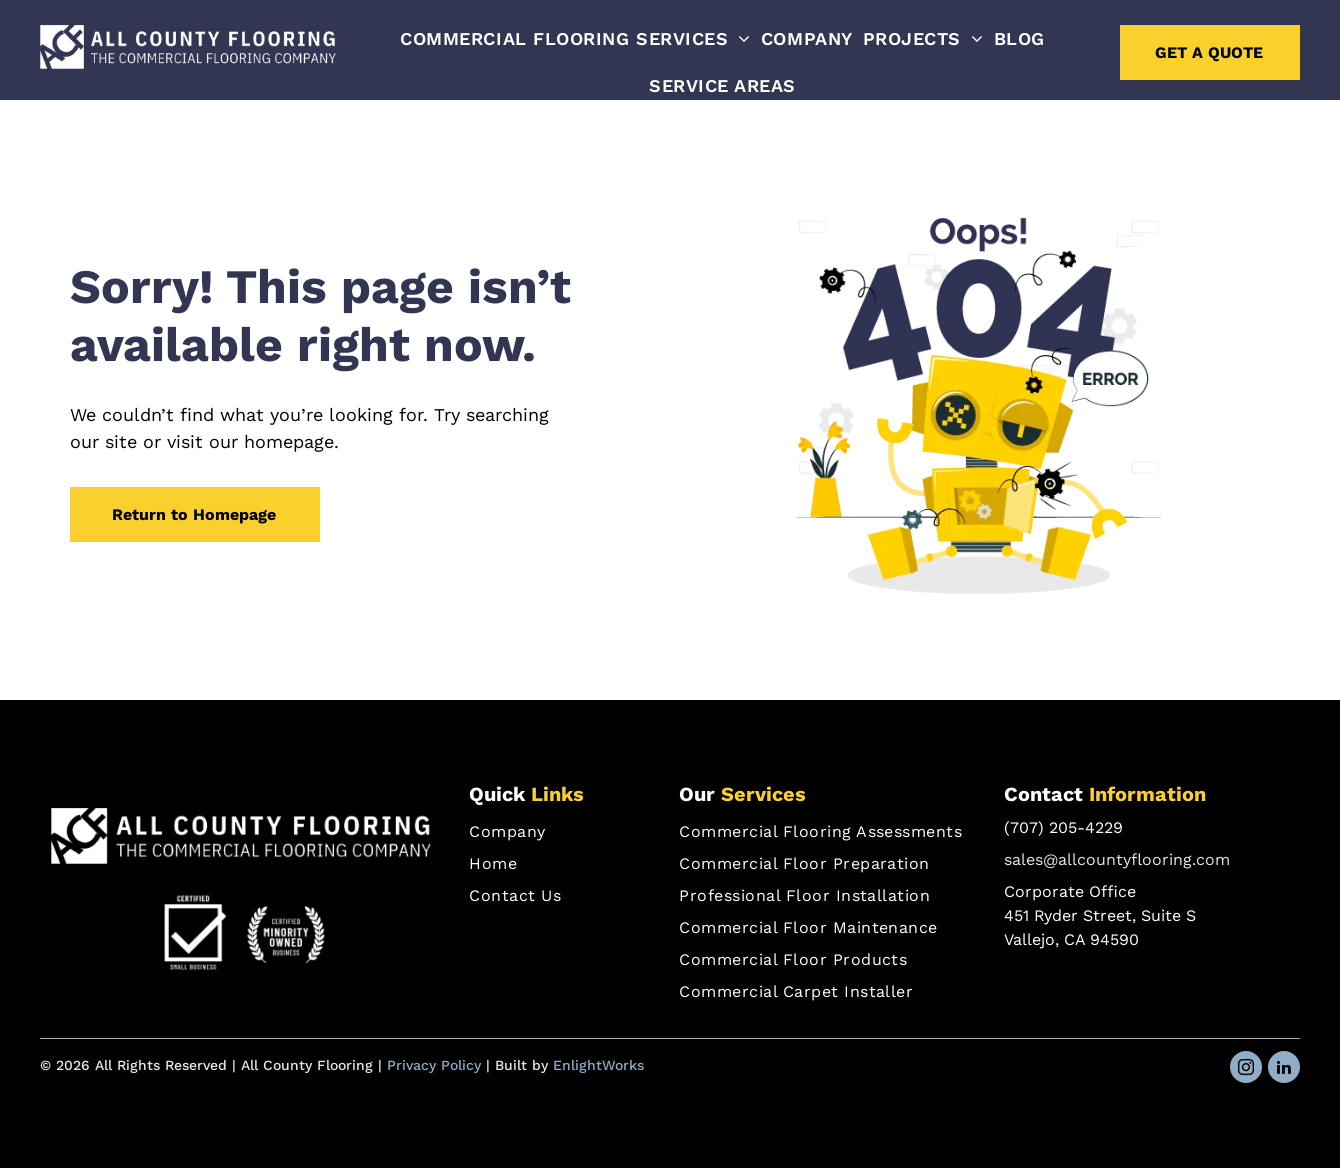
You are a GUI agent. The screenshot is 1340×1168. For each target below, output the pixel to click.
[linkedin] (1284, 1069)
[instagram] (1246, 1069)
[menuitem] (575, 38)
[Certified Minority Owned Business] (286, 934)
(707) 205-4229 (1063, 827)
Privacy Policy (434, 1065)
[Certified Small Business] (195, 934)
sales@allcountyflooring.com (1117, 859)
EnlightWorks (598, 1065)
